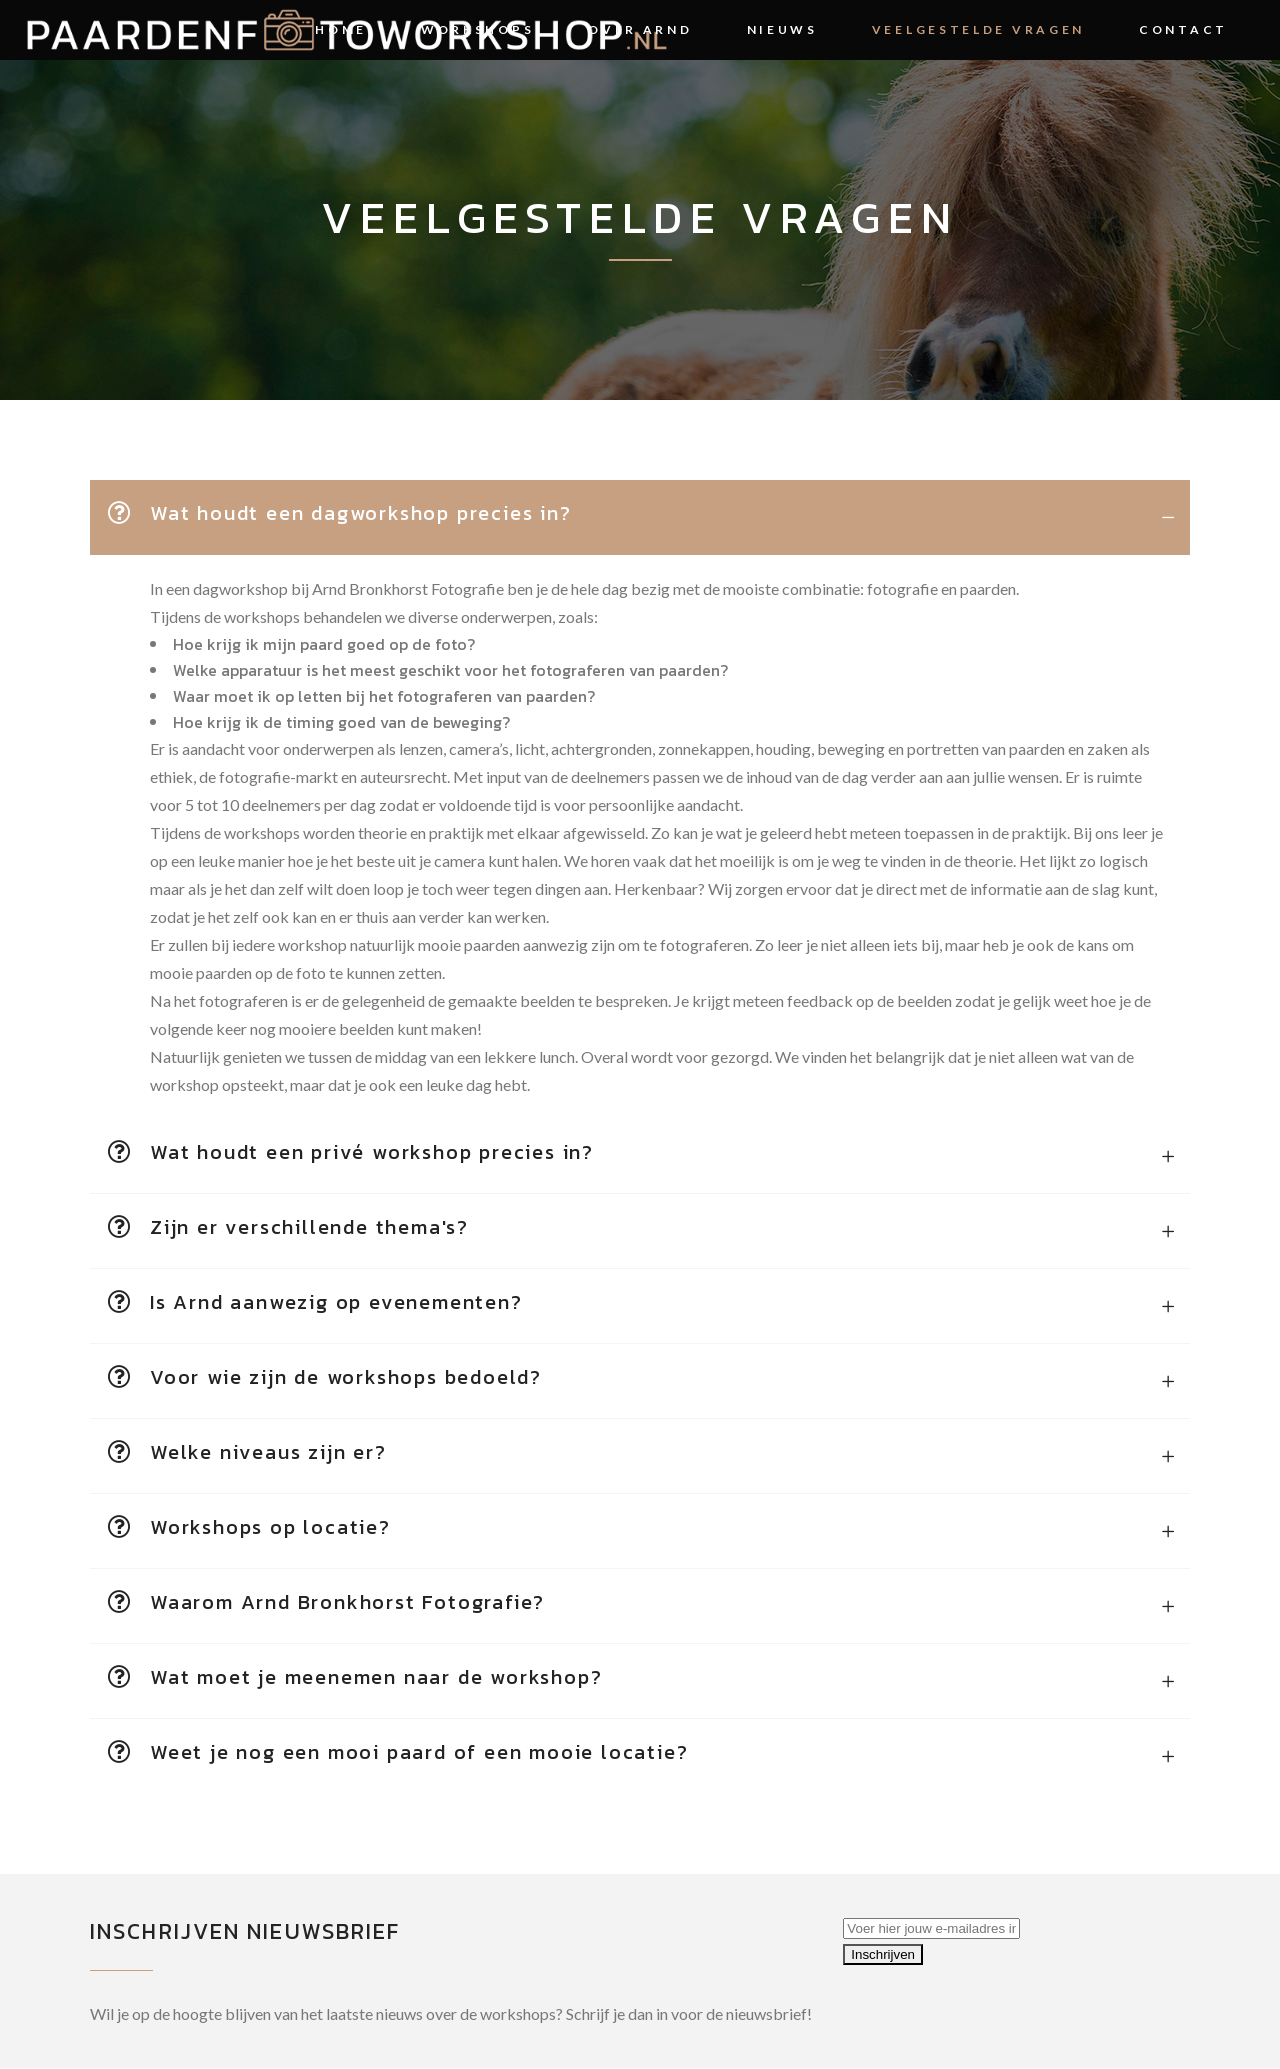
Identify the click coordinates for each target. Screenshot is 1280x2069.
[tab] (640, 517)
